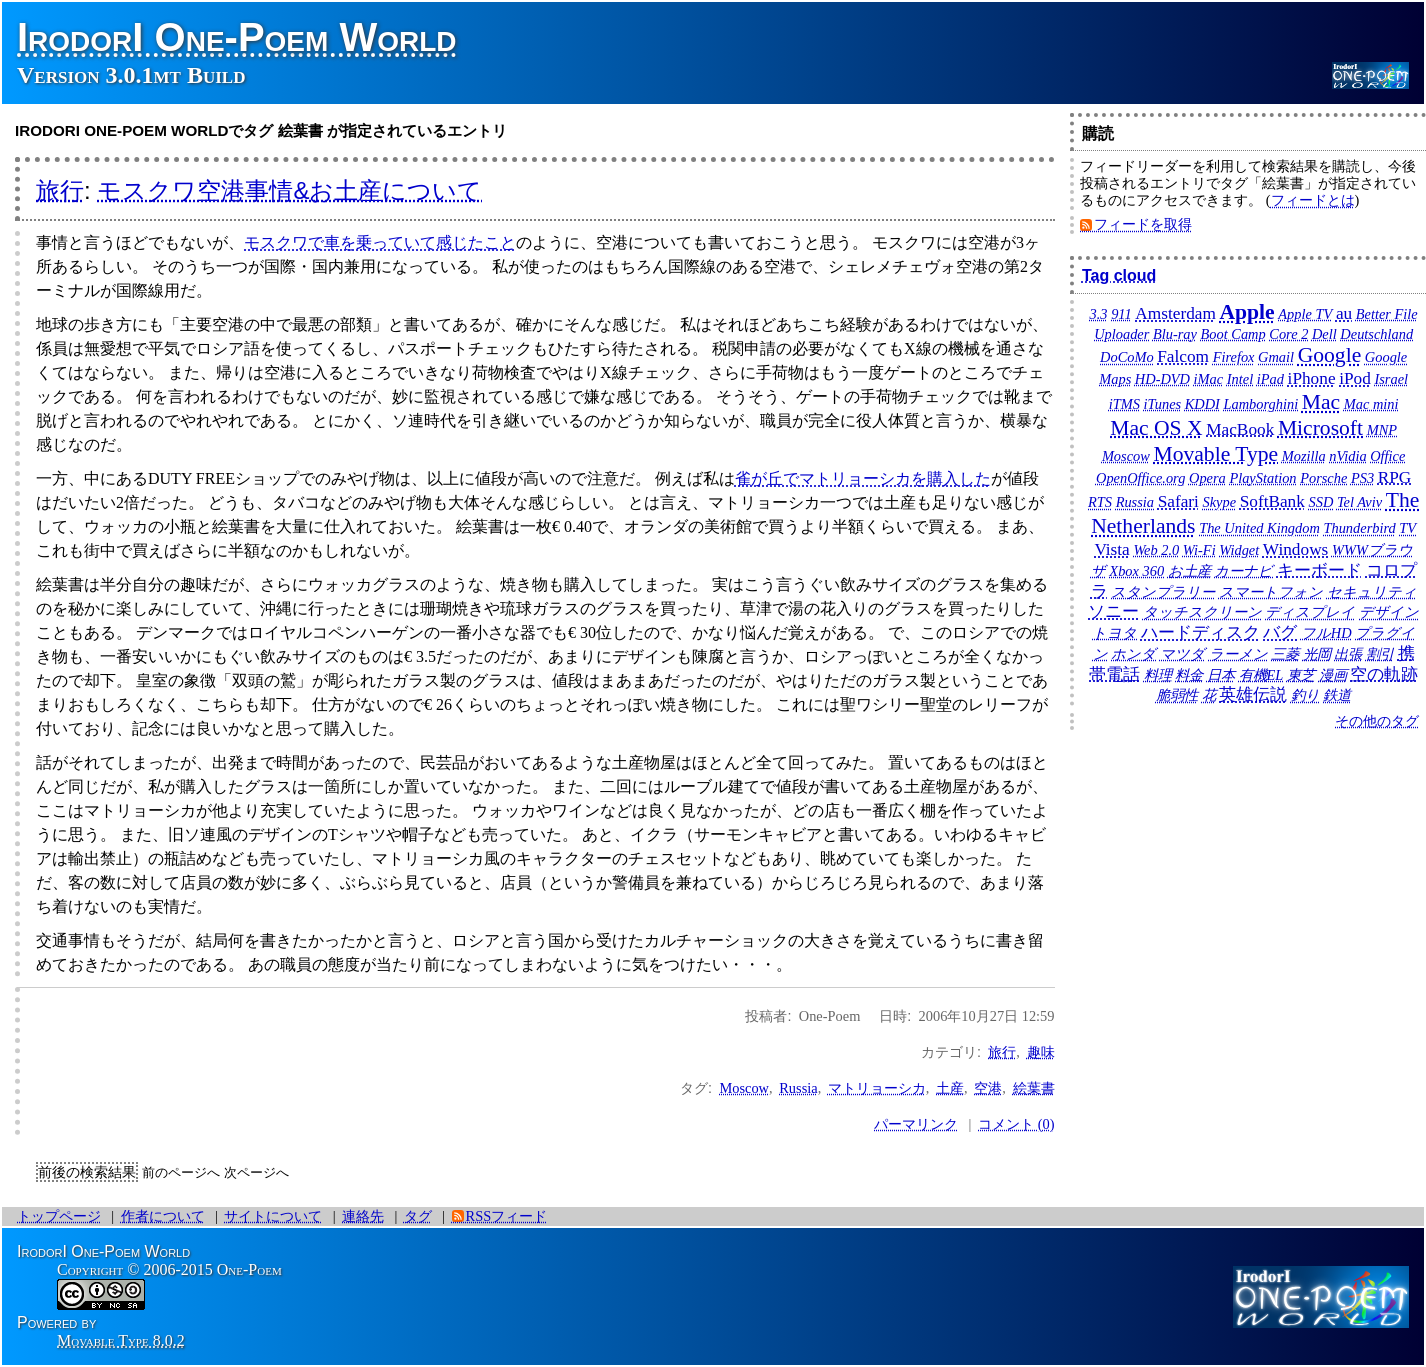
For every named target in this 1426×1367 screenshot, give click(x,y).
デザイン (1389, 612)
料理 (1158, 675)
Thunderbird (1359, 528)
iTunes (1163, 404)
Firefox (1234, 357)
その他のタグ (1377, 721)
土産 (950, 1088)
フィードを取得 (1143, 224)
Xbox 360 (1136, 571)
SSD (1320, 502)
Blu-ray (1175, 334)
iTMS (1124, 404)
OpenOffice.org (1140, 478)
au (1344, 313)
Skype (1219, 502)
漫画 (1333, 675)
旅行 (60, 190)
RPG (1395, 477)
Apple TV (1305, 314)
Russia (798, 1088)
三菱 (1285, 654)
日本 (1221, 675)
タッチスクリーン (1202, 612)
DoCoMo (1127, 357)
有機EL (1261, 675)
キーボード (1319, 570)
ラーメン (1238, 654)
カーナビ (1243, 571)
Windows (1296, 549)
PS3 (1362, 478)
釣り (1305, 695)
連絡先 (363, 1216)
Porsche (1323, 478)
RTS (1100, 502)
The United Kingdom (1259, 528)
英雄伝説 (1253, 694)
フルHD (1326, 633)
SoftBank (1272, 501)
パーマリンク (916, 1124)
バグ (1280, 632)
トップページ (59, 1216)
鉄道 (1337, 695)
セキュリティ (1372, 592)
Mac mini (1371, 404)
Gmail (1276, 357)
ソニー (1113, 611)
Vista (1111, 549)
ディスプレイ (1310, 612)
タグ (418, 1216)
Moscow (744, 1088)
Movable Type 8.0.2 (121, 1340)
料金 (1189, 675)
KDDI (1202, 404)
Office (1387, 456)
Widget (1239, 550)
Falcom (1183, 356)
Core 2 (1288, 334)
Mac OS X (1156, 428)
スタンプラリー (1163, 592)
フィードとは (1313, 200)
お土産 (1189, 571)
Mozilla (1304, 456)
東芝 (1301, 675)
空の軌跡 (1384, 674)
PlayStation (1262, 478)
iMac (1209, 379)
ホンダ (1133, 654)
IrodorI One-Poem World (237, 37)
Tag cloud (1119, 275)
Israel (1391, 379)
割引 (1380, 654)
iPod (1355, 378)
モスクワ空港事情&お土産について (289, 190)
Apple (1246, 312)
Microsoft (1320, 428)
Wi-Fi (1199, 550)
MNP (1382, 430)
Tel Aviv (1359, 502)
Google (1330, 355)
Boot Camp (1233, 334)
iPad (1270, 379)
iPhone (1312, 378)
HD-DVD (1162, 379)
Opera (1207, 478)
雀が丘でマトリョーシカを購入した (863, 478)
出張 (1348, 654)
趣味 (1041, 1052)
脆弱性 (1177, 695)
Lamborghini (1261, 404)
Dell (1324, 334)
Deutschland (1376, 334)
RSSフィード (507, 1216)
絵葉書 (1034, 1088)
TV (1407, 528)
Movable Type (1215, 454)
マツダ (1182, 654)
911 (1121, 314)
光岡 (1317, 654)
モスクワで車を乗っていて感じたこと (380, 242)
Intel (1240, 379)
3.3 (1099, 314)
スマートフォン (1271, 592)
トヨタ (1114, 633)
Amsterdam (1175, 313)
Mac (1321, 402)
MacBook (1240, 429)
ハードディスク (1200, 632)
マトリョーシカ (877, 1088)
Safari (1178, 501)
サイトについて (273, 1216)
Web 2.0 (1156, 550)
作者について (163, 1216)
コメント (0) (1016, 1124)
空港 (988, 1088)
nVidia (1347, 456)
